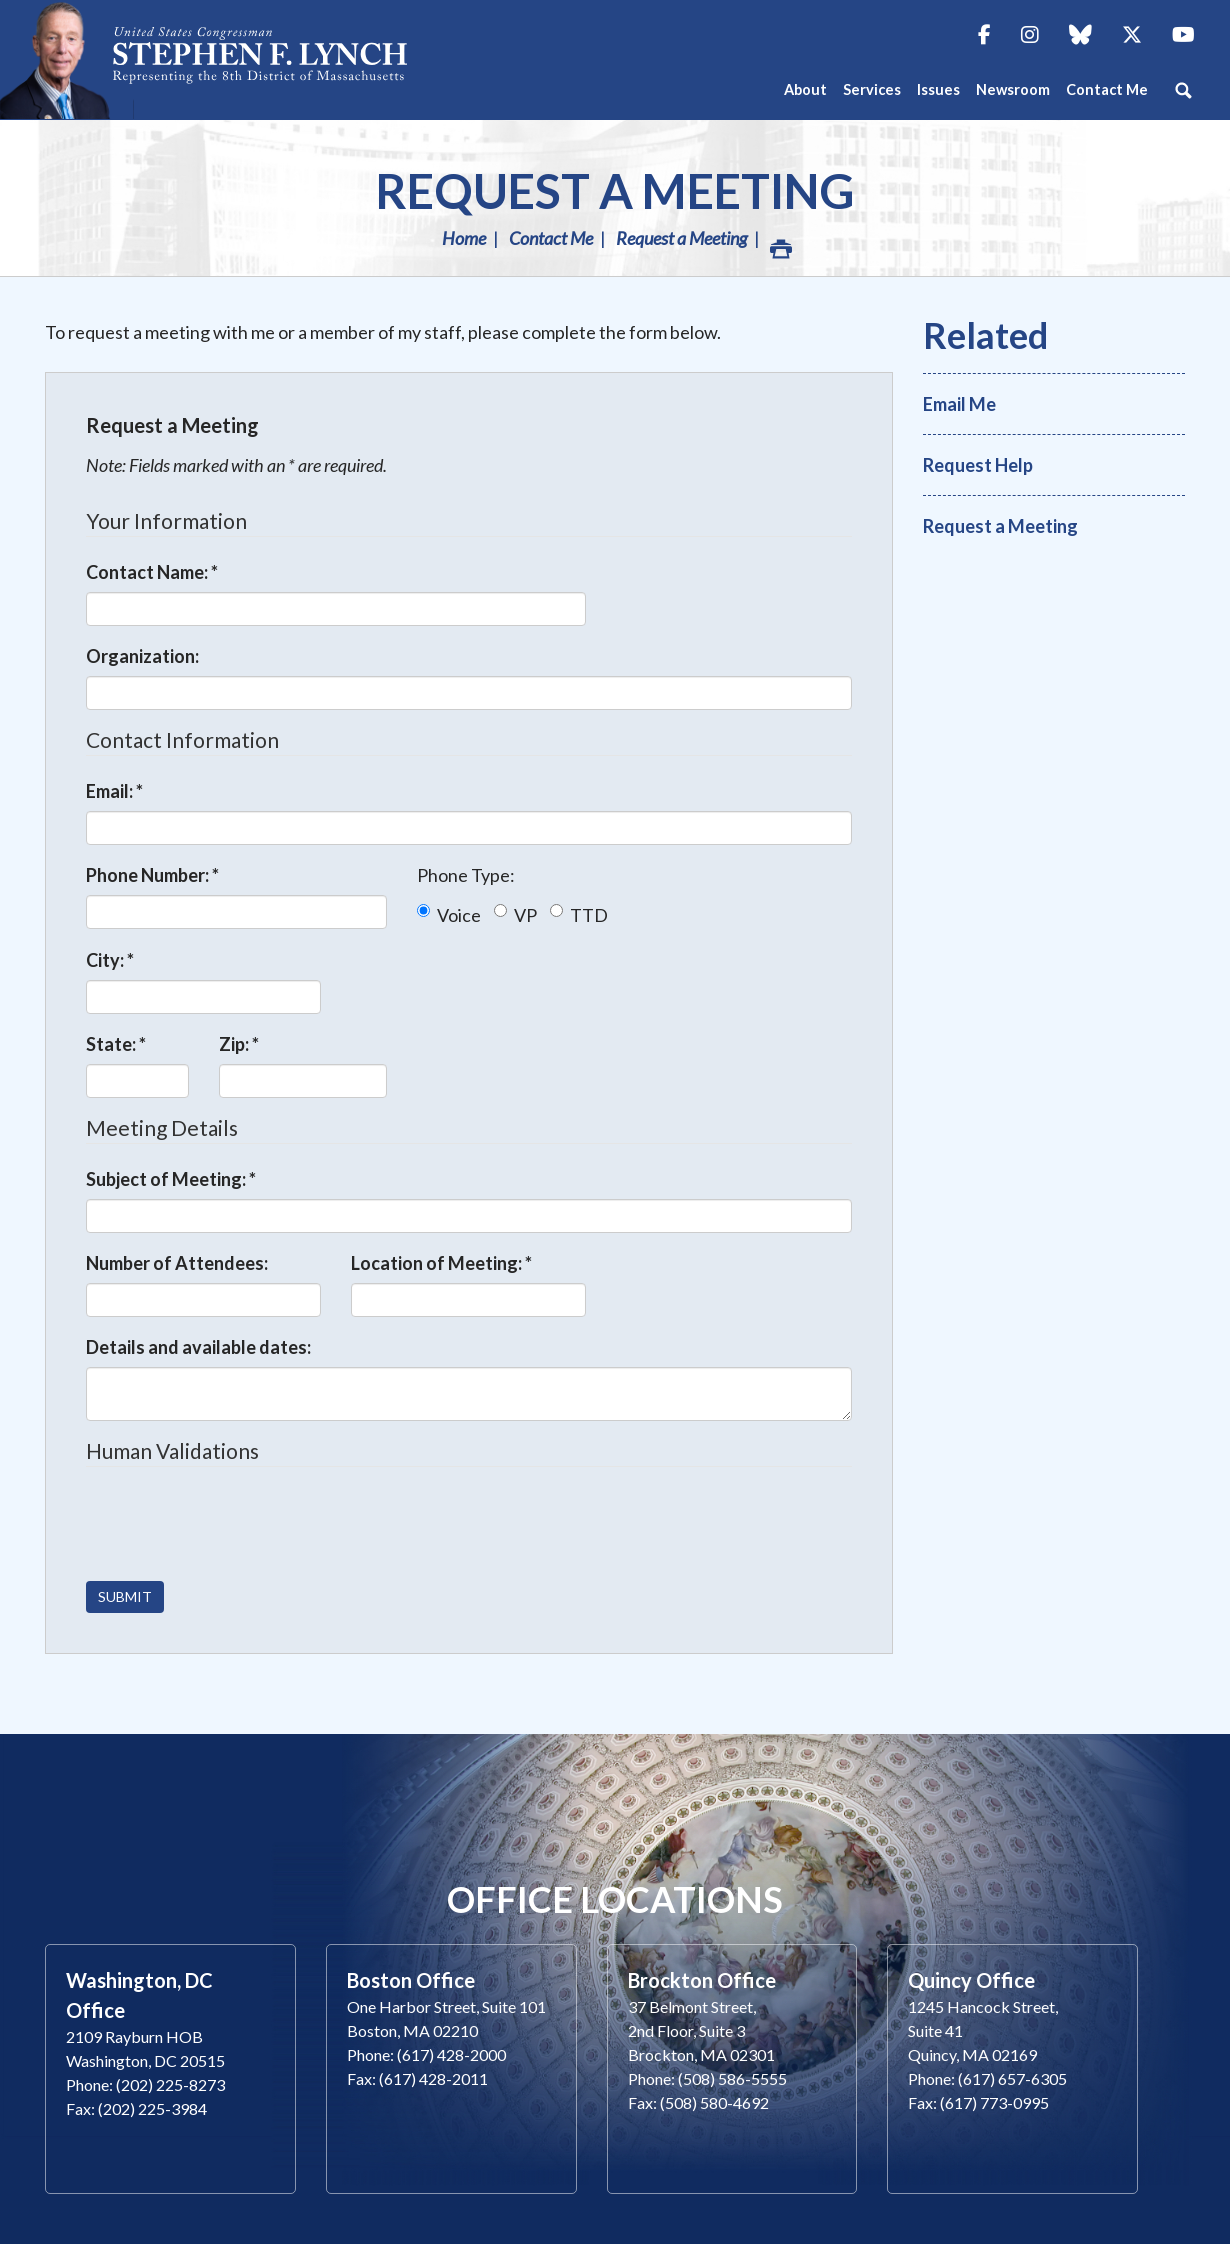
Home (464, 238)
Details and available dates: (198, 1347)
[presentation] (238, 1526)
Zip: (239, 1044)
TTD (579, 915)
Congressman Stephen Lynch (260, 59)
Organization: (142, 656)
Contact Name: (152, 572)
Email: (114, 791)
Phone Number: (152, 875)
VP (515, 915)
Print (780, 243)
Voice (449, 915)
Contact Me (551, 238)
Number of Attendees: (177, 1263)
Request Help (978, 465)
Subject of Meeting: (171, 1179)
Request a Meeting (615, 190)
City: (110, 960)
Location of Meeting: (441, 1263)
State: (116, 1044)
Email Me (959, 404)
